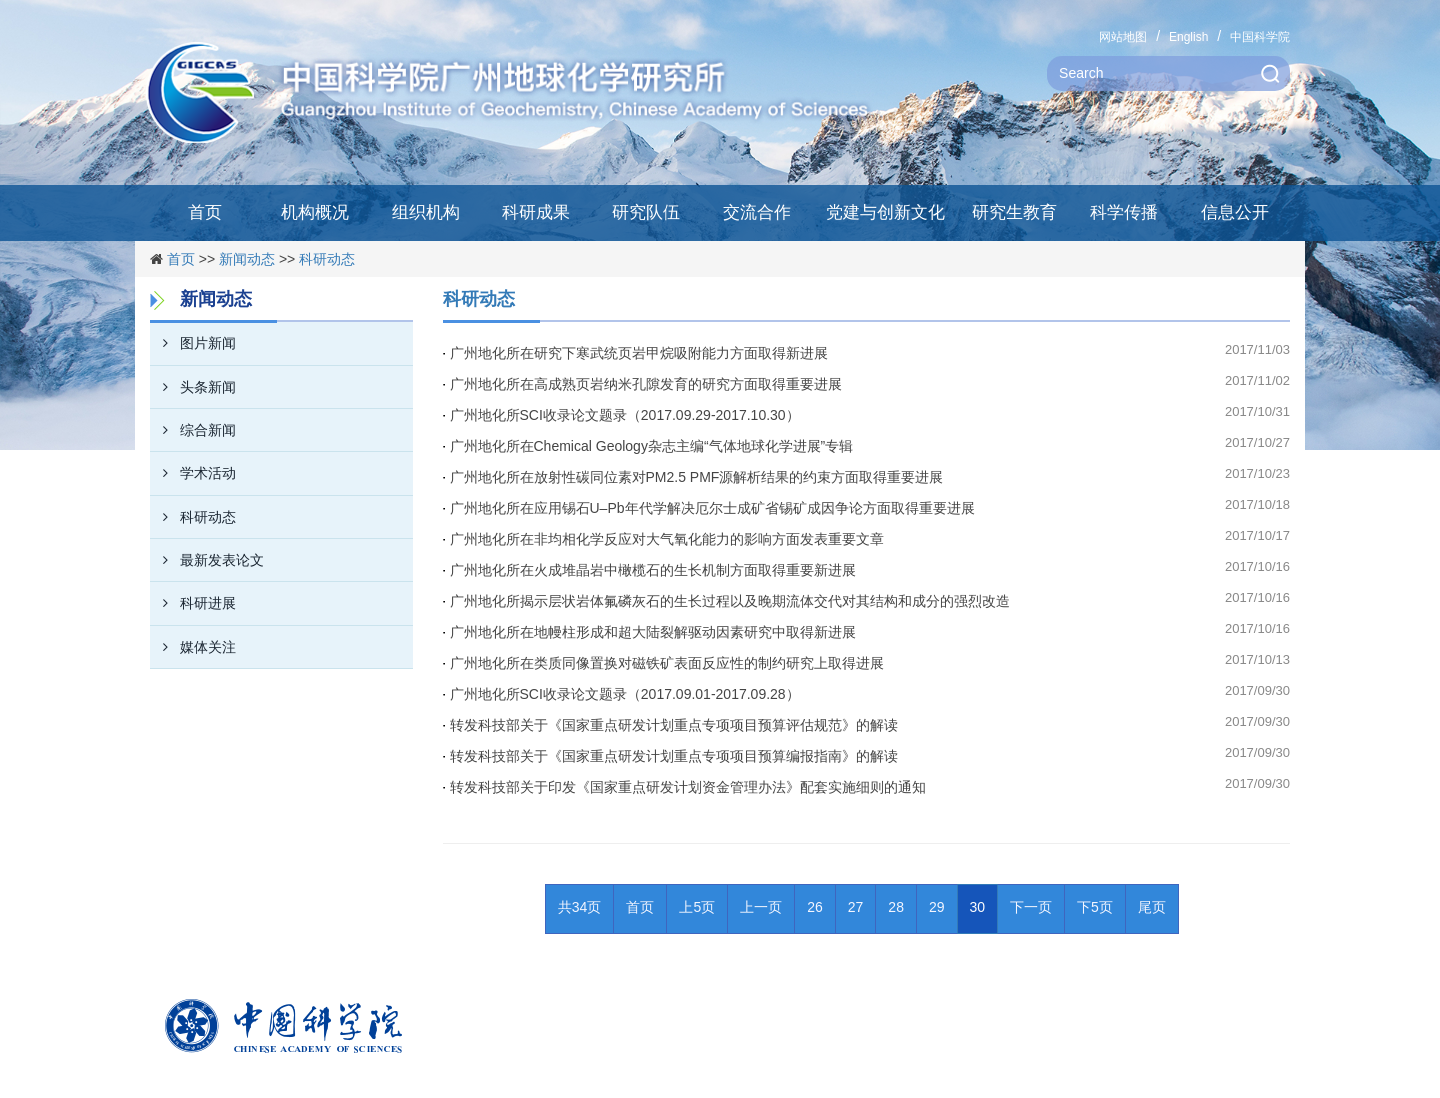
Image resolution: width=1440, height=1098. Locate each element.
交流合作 (757, 212)
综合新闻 (193, 430)
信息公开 (1235, 212)
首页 (205, 212)
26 (815, 907)
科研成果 (536, 212)
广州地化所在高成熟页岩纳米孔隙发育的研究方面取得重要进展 (646, 384)
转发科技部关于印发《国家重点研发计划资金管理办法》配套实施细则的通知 (688, 787)
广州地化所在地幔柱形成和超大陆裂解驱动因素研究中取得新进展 (653, 632)
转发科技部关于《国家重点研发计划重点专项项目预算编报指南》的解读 (674, 756)
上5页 (697, 907)
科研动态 (327, 259)
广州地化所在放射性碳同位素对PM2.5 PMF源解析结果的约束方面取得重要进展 (697, 477)
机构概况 (315, 212)
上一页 (761, 907)
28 (896, 907)
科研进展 (193, 603)
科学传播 (1124, 212)
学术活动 (193, 473)
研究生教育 (1014, 212)
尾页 (1152, 907)
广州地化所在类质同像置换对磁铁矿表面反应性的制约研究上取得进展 (667, 663)
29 (937, 907)
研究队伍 (646, 212)
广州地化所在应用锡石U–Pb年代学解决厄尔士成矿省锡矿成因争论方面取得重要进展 (712, 508)
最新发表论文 (207, 560)
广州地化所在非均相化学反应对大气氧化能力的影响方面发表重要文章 (667, 539)
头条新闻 (193, 387)
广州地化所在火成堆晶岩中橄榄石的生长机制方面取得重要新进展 (653, 570)
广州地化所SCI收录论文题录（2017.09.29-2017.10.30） (625, 415)
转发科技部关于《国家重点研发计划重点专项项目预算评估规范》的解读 (674, 725)
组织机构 (426, 212)
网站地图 (1123, 37)
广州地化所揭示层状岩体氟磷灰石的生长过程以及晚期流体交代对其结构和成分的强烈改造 (730, 601)
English (1188, 37)
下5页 (1095, 907)
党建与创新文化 (885, 212)
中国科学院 (1260, 37)
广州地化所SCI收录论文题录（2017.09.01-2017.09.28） (625, 694)
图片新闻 (193, 343)
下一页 (1031, 907)
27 (856, 907)
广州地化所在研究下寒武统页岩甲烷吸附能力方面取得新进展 (639, 353)
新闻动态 (247, 259)
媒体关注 (193, 647)
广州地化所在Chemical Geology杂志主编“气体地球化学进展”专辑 (652, 446)
